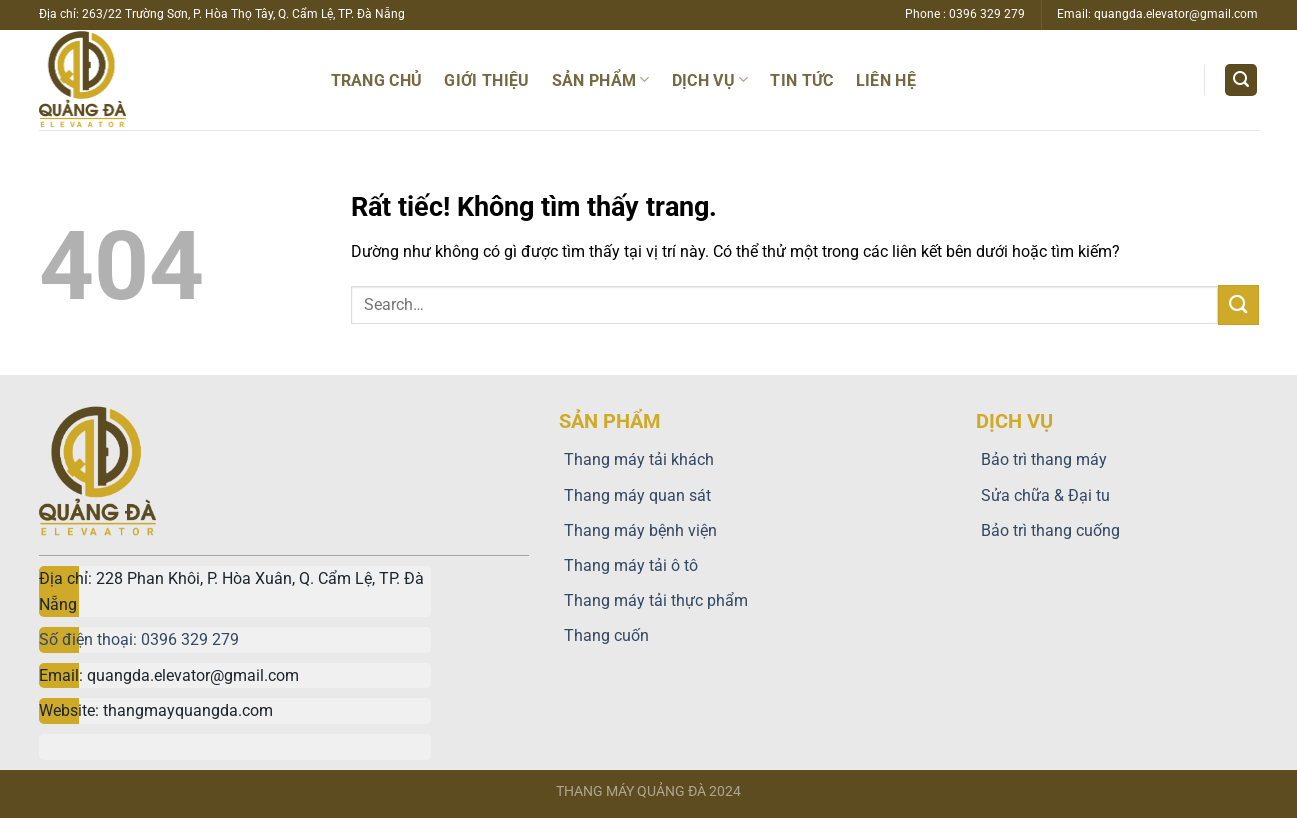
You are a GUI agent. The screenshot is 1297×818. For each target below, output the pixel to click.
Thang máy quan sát (635, 495)
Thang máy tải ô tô (628, 565)
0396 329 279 (190, 639)
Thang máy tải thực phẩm (653, 600)
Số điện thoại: (90, 639)
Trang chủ (377, 80)
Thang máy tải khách (636, 459)
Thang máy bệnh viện (638, 530)
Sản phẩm (601, 79)
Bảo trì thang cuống (1048, 530)
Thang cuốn (604, 635)
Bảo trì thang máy (1041, 459)
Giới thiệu (486, 80)
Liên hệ (886, 80)
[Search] (1241, 80)
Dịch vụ (710, 79)
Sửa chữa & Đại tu (1043, 495)
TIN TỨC (801, 80)
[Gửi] (1238, 304)
